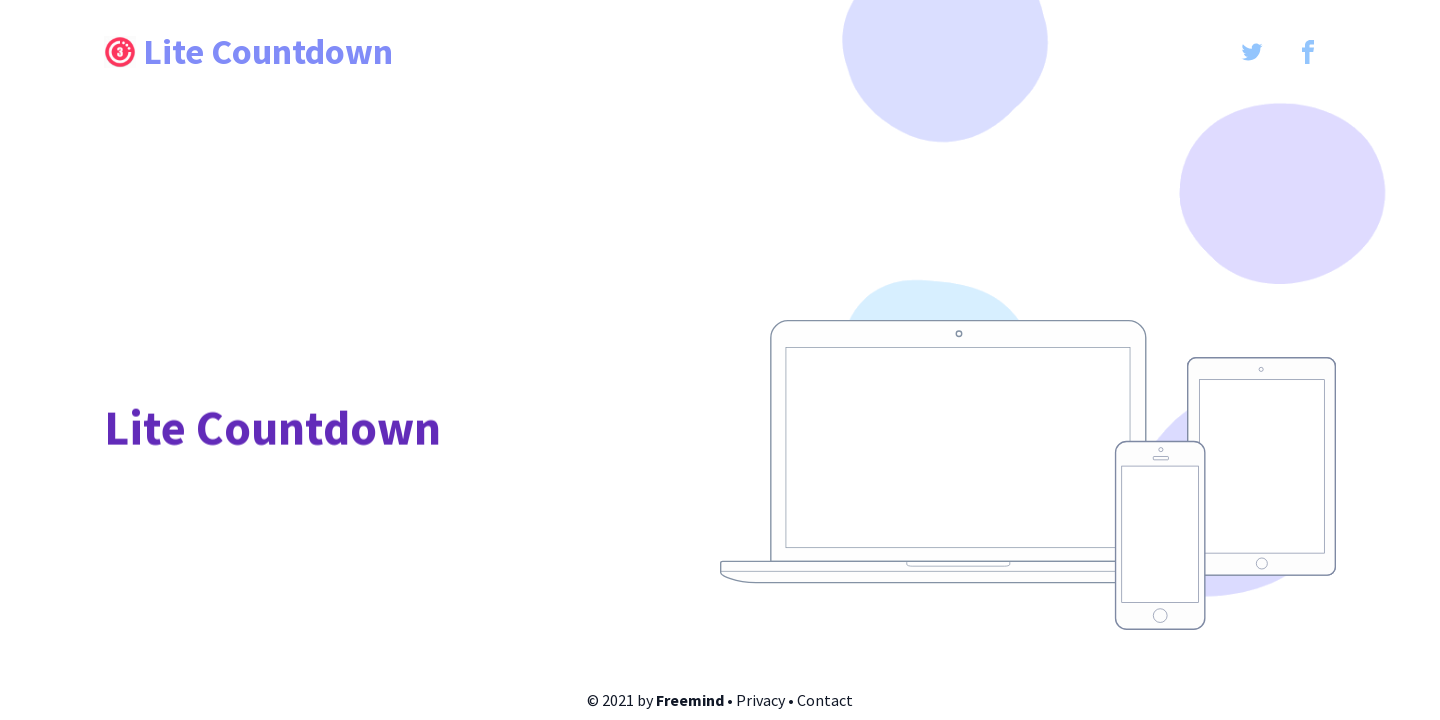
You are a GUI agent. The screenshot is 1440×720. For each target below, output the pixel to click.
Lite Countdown (248, 52)
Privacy (760, 700)
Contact (825, 700)
